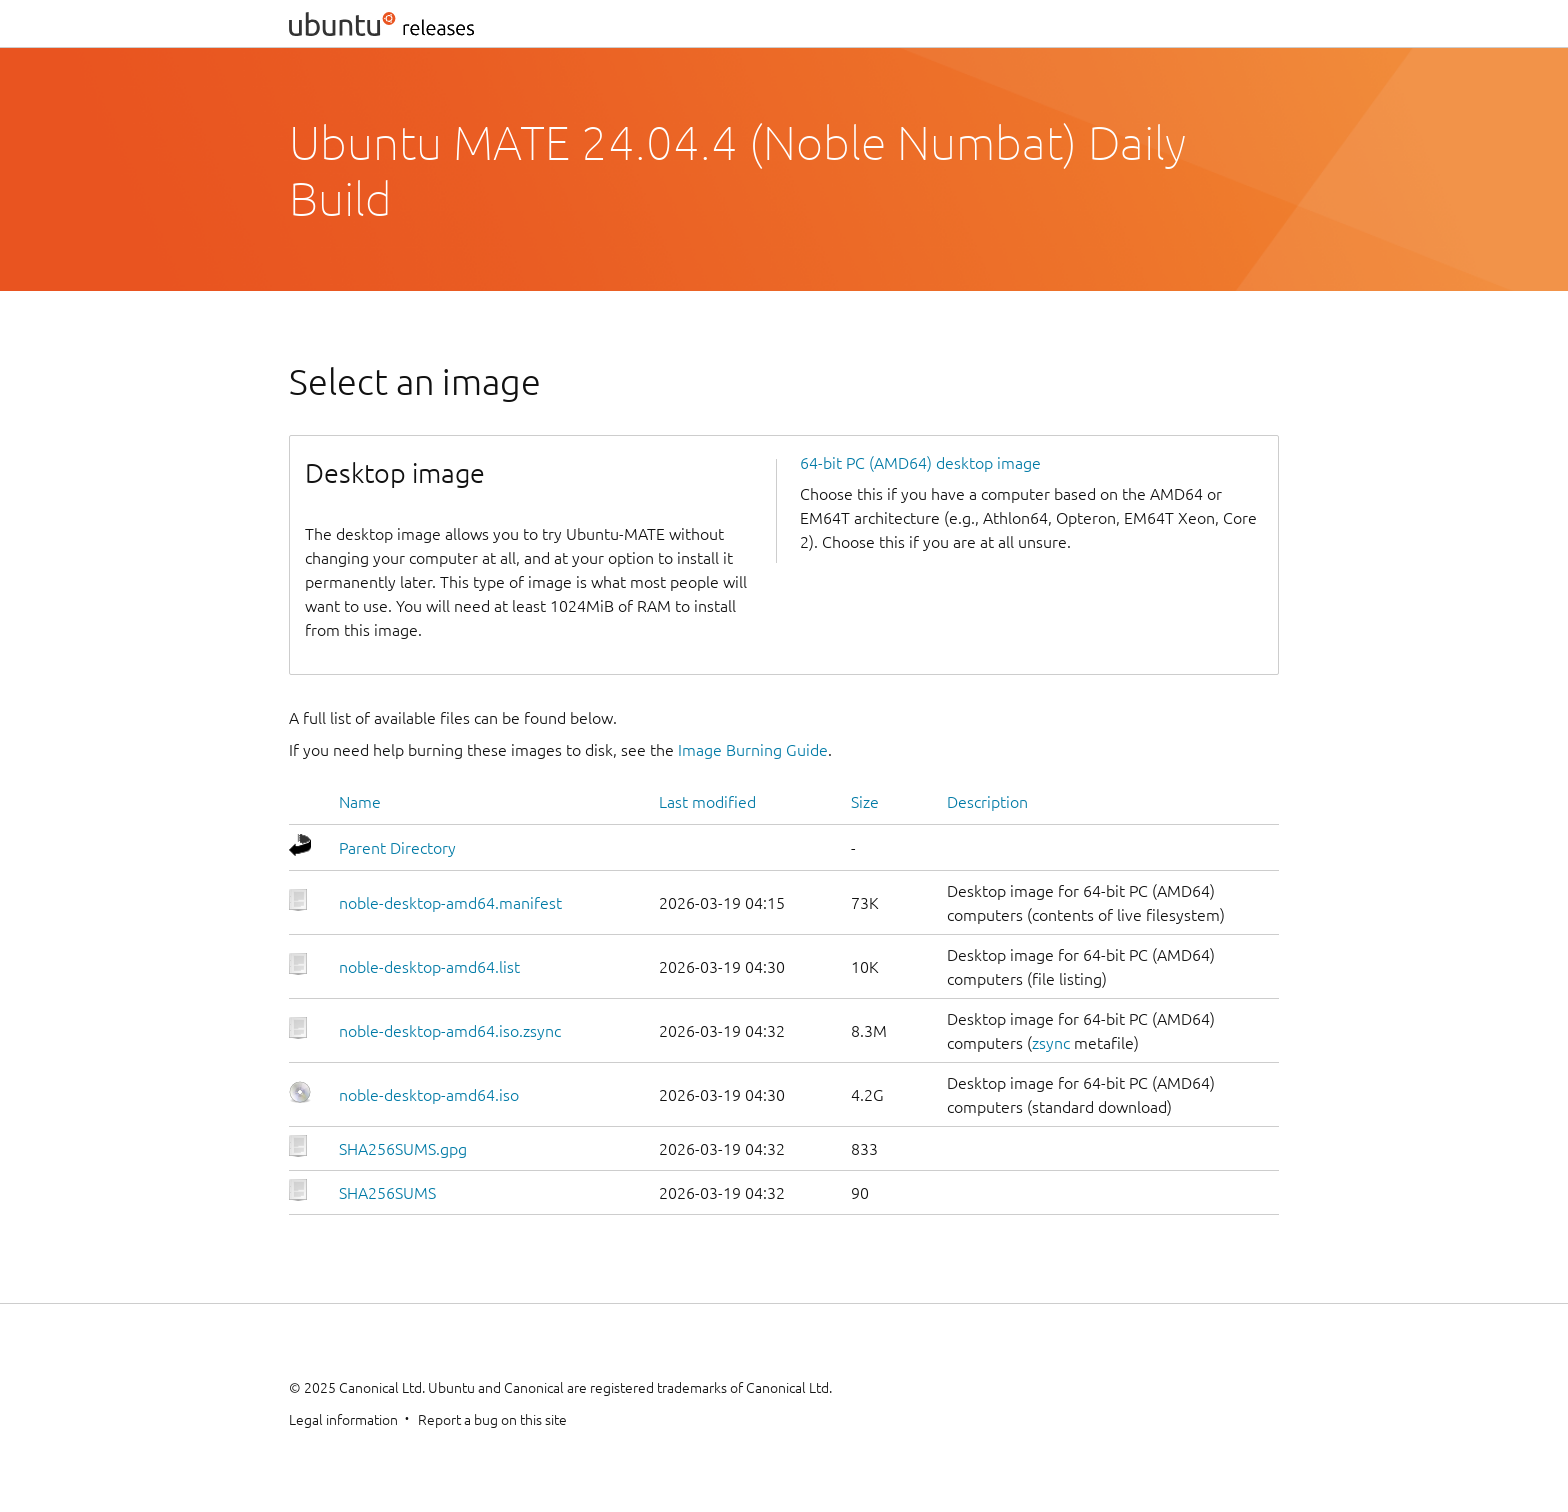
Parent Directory (397, 848)
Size (865, 802)
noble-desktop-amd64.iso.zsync (450, 1031)
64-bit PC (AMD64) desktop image (920, 463)
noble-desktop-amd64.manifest (450, 903)
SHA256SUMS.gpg (403, 1149)
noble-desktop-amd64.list (429, 967)
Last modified (707, 802)
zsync (1051, 1043)
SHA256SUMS (387, 1193)
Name (360, 802)
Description (987, 802)
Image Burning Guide (753, 750)
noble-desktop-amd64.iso (429, 1095)
